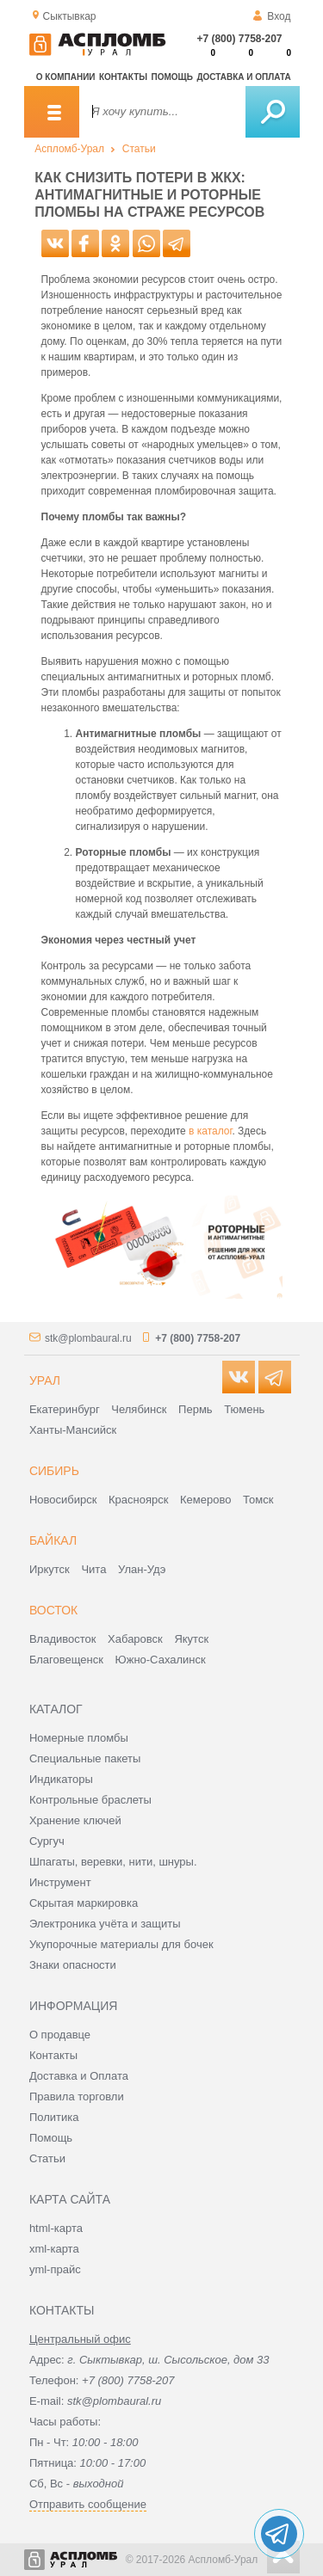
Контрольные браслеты (90, 1799)
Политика (54, 2117)
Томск (258, 1499)
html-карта (56, 2228)
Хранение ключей (75, 1820)
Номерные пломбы (78, 1737)
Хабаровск (135, 1638)
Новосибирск (63, 1499)
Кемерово (205, 1499)
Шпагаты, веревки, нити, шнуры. (113, 1861)
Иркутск (49, 1569)
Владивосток (62, 1638)
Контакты (123, 77)
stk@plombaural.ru (88, 1338)
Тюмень (244, 1409)
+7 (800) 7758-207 (239, 39)
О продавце (59, 2034)
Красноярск (138, 1499)
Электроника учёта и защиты (105, 1923)
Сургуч (47, 1841)
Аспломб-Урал (69, 149)
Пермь (195, 1409)
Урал (44, 1380)
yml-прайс (55, 2269)
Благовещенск (66, 1659)
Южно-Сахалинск (160, 1659)
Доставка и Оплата (78, 2075)
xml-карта (54, 2248)
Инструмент (60, 1882)
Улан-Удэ (141, 1569)
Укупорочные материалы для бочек (121, 1944)
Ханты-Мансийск (72, 1429)
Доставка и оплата (243, 77)
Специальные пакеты (85, 1758)
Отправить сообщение (87, 2504)
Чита (93, 1569)
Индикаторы (61, 1779)
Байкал (53, 1540)
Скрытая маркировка (83, 1903)
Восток (53, 1610)
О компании (66, 77)
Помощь (172, 77)
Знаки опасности (72, 1964)
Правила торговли (76, 2096)
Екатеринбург (64, 1409)
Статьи (139, 149)
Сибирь (54, 1471)
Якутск (191, 1638)
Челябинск (138, 1409)
